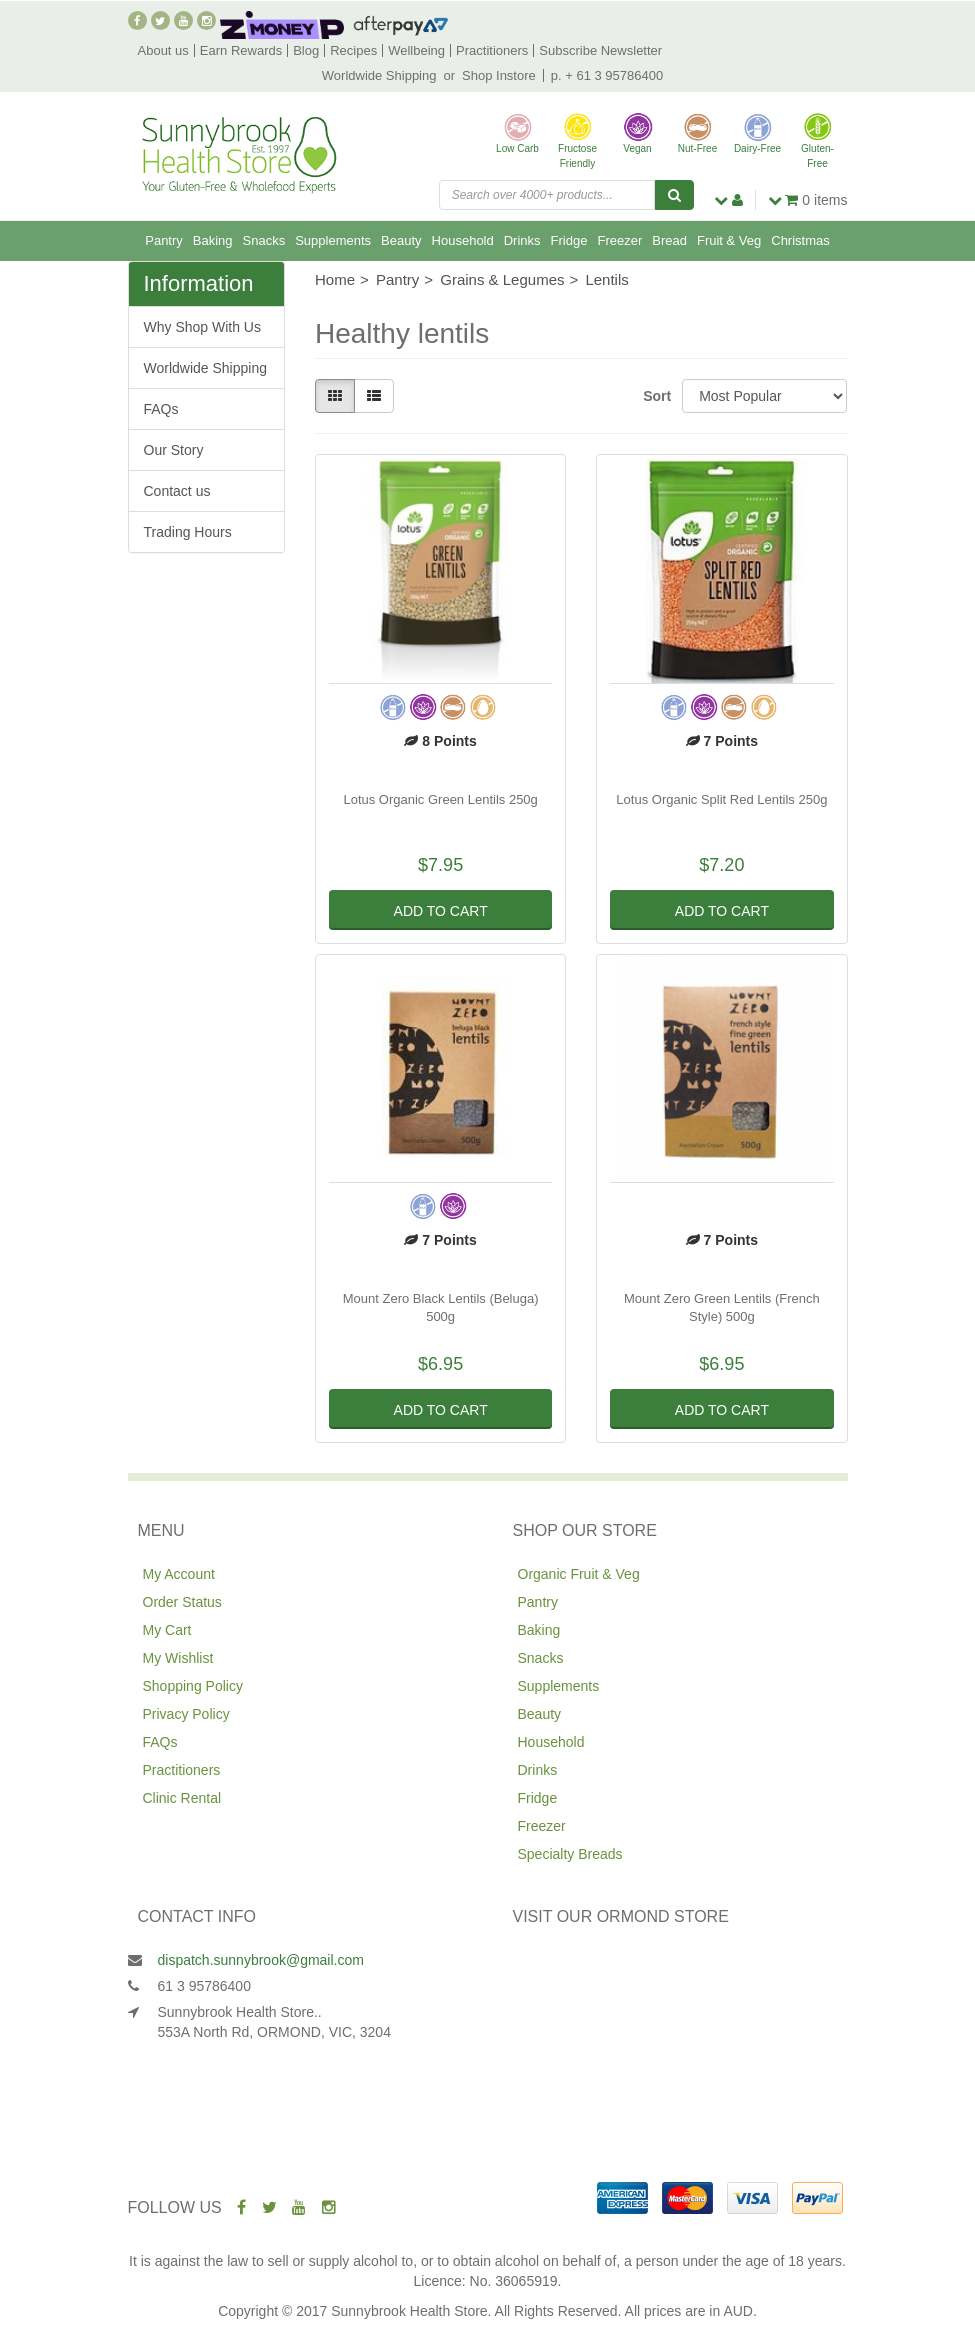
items (808, 200)
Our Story (174, 450)
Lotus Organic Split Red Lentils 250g (721, 799)
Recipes (353, 50)
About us (163, 50)
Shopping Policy (193, 1686)
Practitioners (492, 50)
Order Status (182, 1602)
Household (463, 240)
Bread (669, 240)
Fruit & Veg (729, 240)
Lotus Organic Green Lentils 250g (440, 799)
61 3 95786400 (204, 1986)
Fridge (569, 240)
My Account (179, 1574)
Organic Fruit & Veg (579, 1574)
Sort (655, 396)
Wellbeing (416, 50)
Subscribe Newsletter (600, 50)
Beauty (401, 240)
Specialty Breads (570, 1854)
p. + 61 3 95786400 (607, 75)
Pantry (164, 240)
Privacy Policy (186, 1714)
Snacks (264, 240)
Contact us (177, 491)
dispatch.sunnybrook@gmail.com (261, 1960)
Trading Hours (188, 532)
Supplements (333, 240)
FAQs (161, 409)
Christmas (800, 240)
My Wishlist (178, 1658)
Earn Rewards (241, 50)
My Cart (167, 1630)
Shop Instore (499, 75)
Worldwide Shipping (379, 75)
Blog (306, 50)
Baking (213, 240)
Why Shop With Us (202, 327)
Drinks (522, 240)
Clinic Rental (182, 1798)
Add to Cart (441, 911)
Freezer (619, 240)
